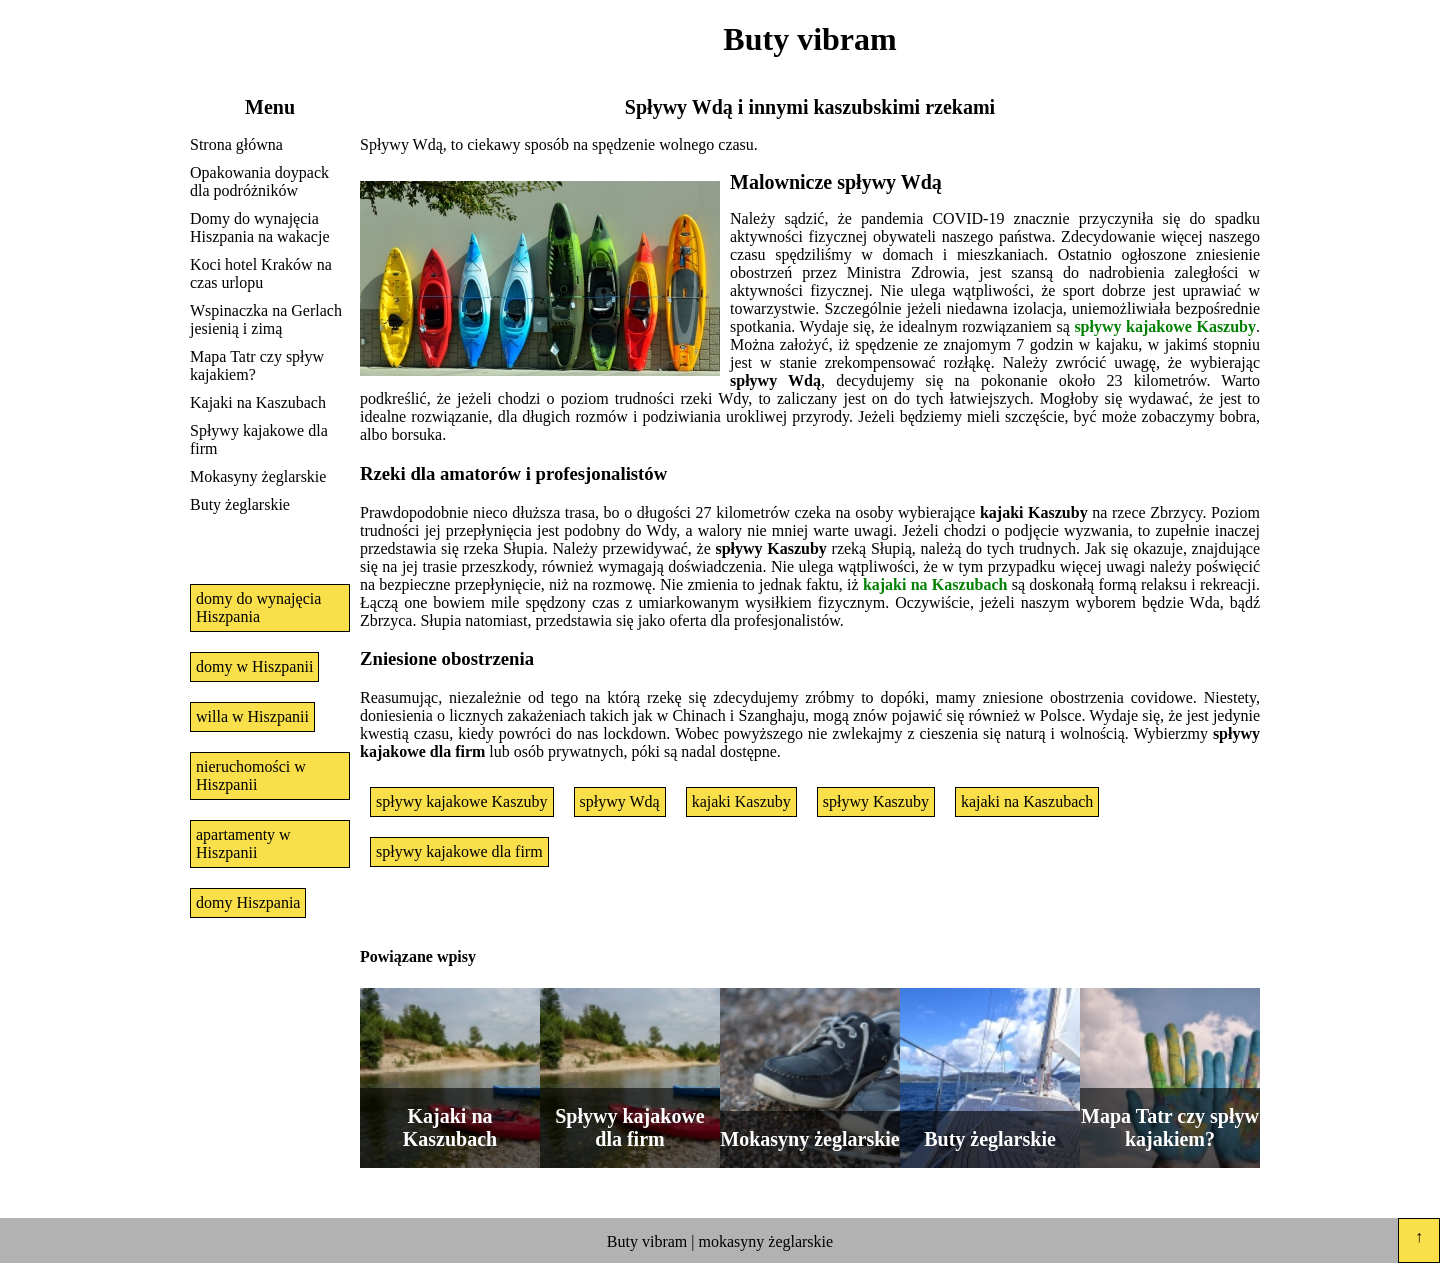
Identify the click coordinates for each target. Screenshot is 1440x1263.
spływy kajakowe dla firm (459, 851)
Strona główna (236, 144)
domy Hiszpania (248, 902)
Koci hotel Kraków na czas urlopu (261, 273)
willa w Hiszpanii (252, 716)
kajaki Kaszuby (741, 801)
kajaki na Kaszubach (935, 584)
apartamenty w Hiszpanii (243, 843)
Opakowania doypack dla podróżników (259, 181)
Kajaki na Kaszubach (258, 402)
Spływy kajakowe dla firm (259, 439)
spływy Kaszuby (876, 801)
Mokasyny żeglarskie (258, 476)
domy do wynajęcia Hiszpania (258, 607)
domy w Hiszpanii (254, 666)
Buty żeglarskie (240, 504)
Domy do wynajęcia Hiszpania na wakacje (259, 227)
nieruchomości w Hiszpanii (251, 775)
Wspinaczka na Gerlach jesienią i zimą (266, 319)
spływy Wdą (620, 801)
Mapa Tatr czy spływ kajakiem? (257, 365)
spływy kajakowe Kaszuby (1165, 326)
